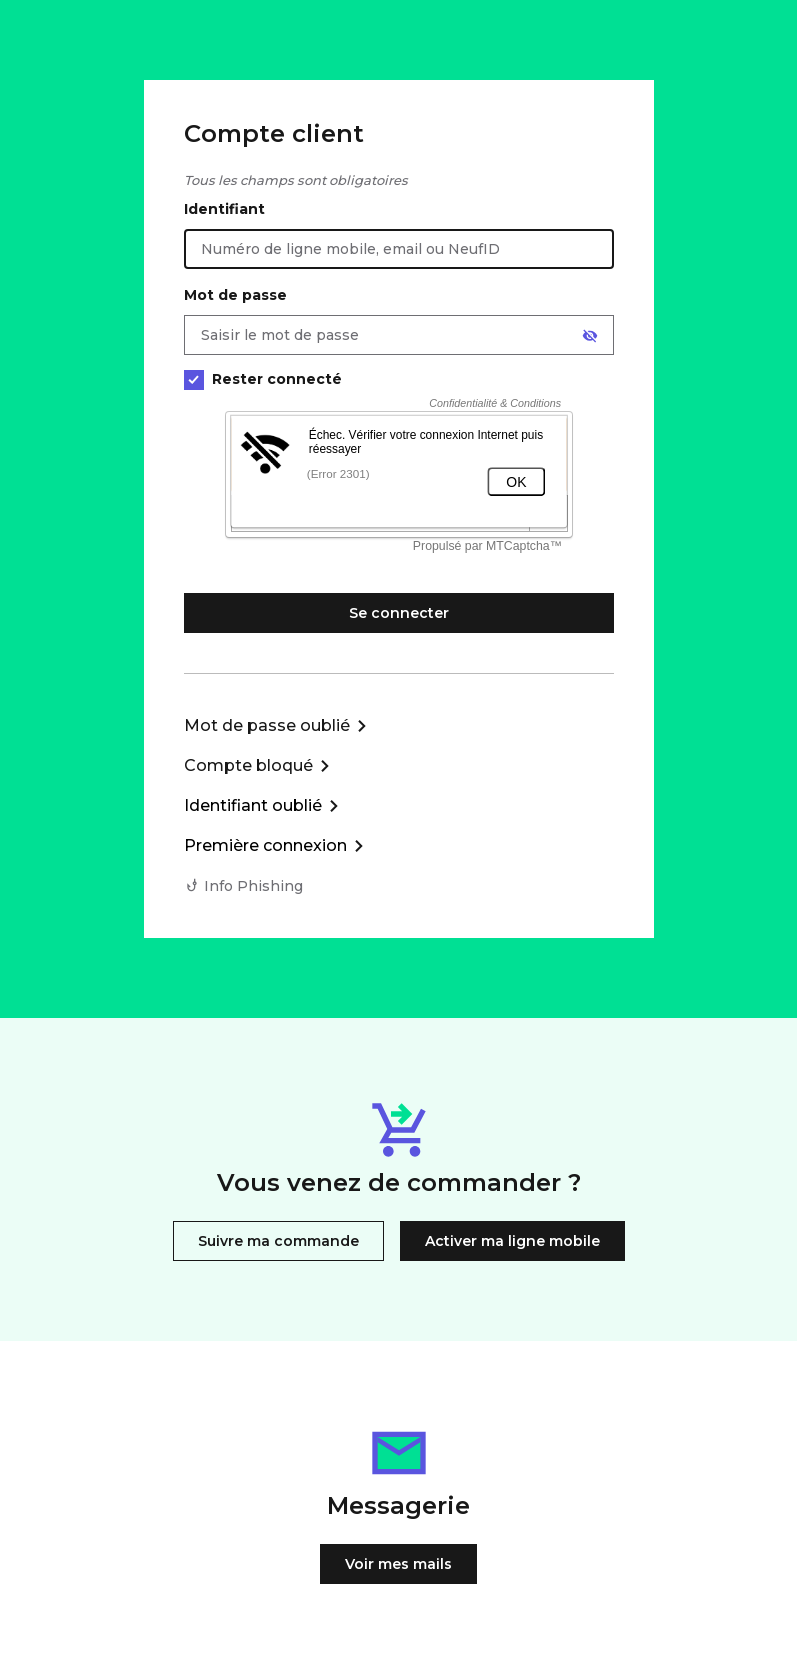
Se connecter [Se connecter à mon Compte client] (399, 613)
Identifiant (224, 209)
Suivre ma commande (278, 1241)
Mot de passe (235, 295)
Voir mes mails (398, 1564)
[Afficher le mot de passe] (590, 336)
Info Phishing (253, 886)
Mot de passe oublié (267, 725)
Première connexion (265, 845)
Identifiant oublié (253, 805)
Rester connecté (263, 379)
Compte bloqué (248, 765)
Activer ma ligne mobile (512, 1241)
